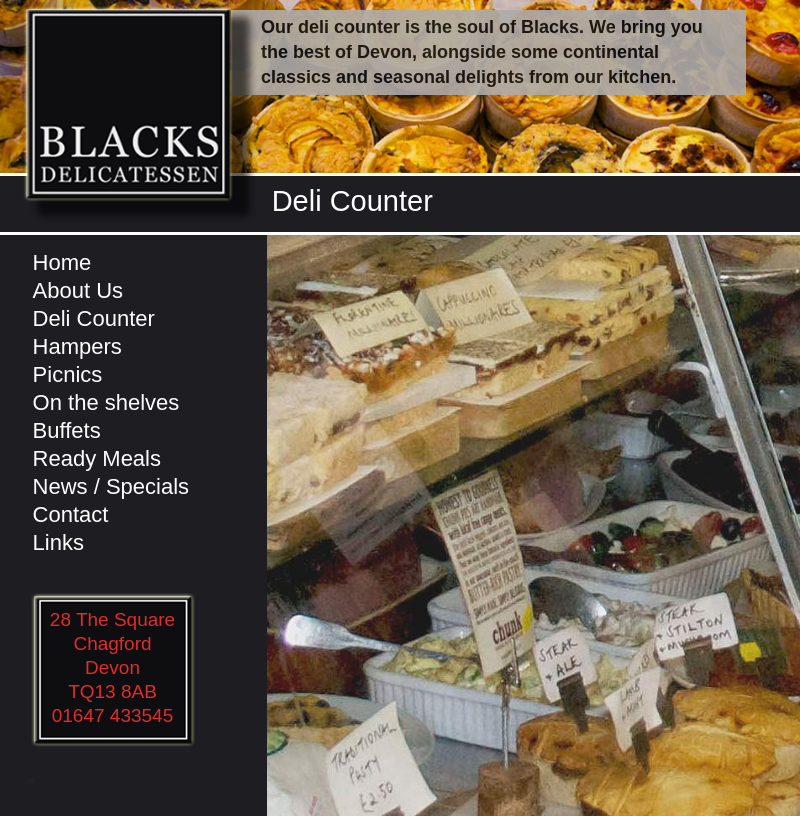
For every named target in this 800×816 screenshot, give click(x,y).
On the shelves (106, 402)
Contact (71, 514)
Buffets (67, 430)
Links (58, 542)
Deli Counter (94, 318)
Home (62, 262)
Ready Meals (97, 458)
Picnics (68, 374)
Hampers (77, 346)
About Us (78, 290)
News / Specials (111, 486)
